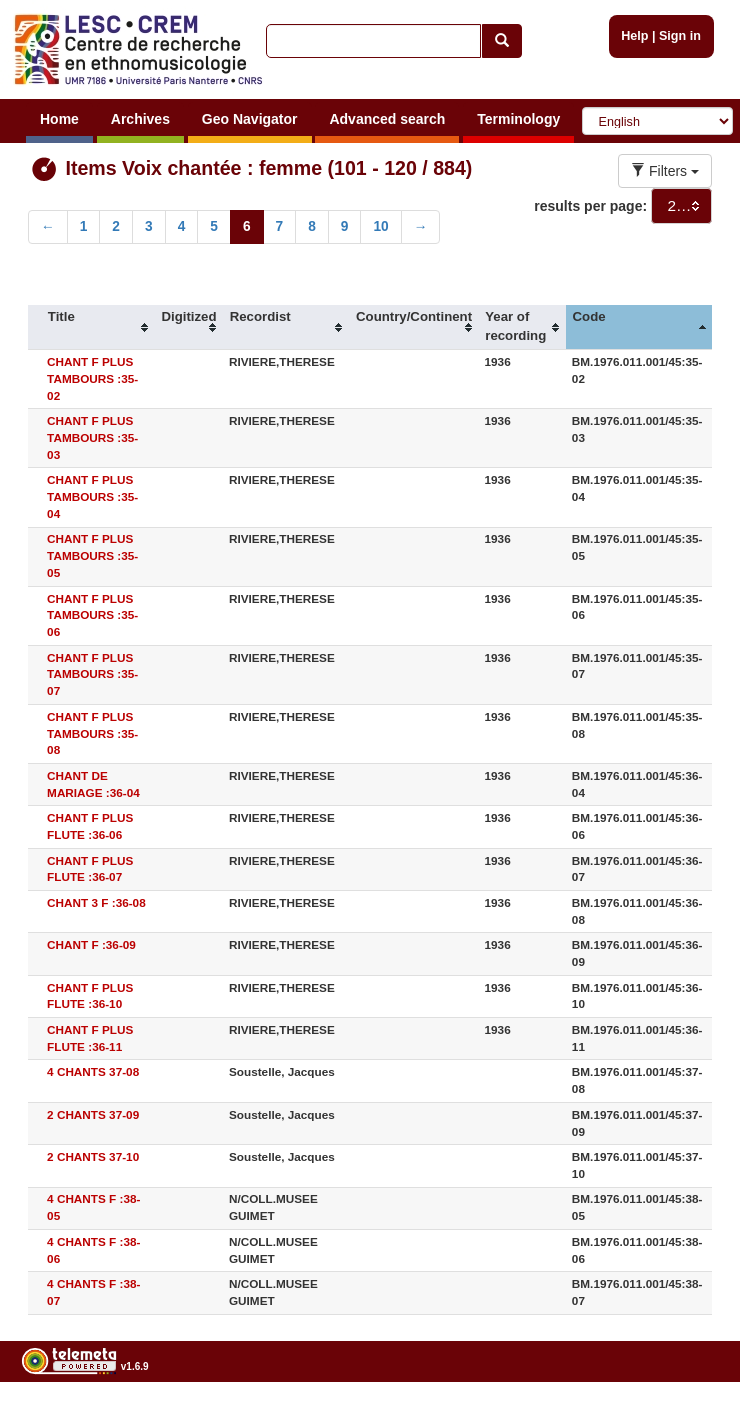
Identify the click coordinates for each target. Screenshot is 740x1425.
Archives (140, 119)
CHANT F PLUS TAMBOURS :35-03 (92, 437)
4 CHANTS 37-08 (93, 1071)
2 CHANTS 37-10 (93, 1156)
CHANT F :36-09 (91, 944)
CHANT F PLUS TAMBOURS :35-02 (92, 378)
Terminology (518, 119)
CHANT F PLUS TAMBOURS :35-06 (92, 615)
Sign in (680, 36)
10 (380, 226)
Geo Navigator (250, 119)
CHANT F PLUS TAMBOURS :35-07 (92, 674)
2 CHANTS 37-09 (93, 1114)
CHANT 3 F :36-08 (96, 902)
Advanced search (387, 119)
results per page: (590, 206)
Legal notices (690, 1417)
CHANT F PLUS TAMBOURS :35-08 (92, 733)
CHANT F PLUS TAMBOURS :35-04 (92, 496)
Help (634, 36)
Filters (665, 171)
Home (59, 119)
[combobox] (681, 206)
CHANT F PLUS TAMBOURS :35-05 (92, 555)
